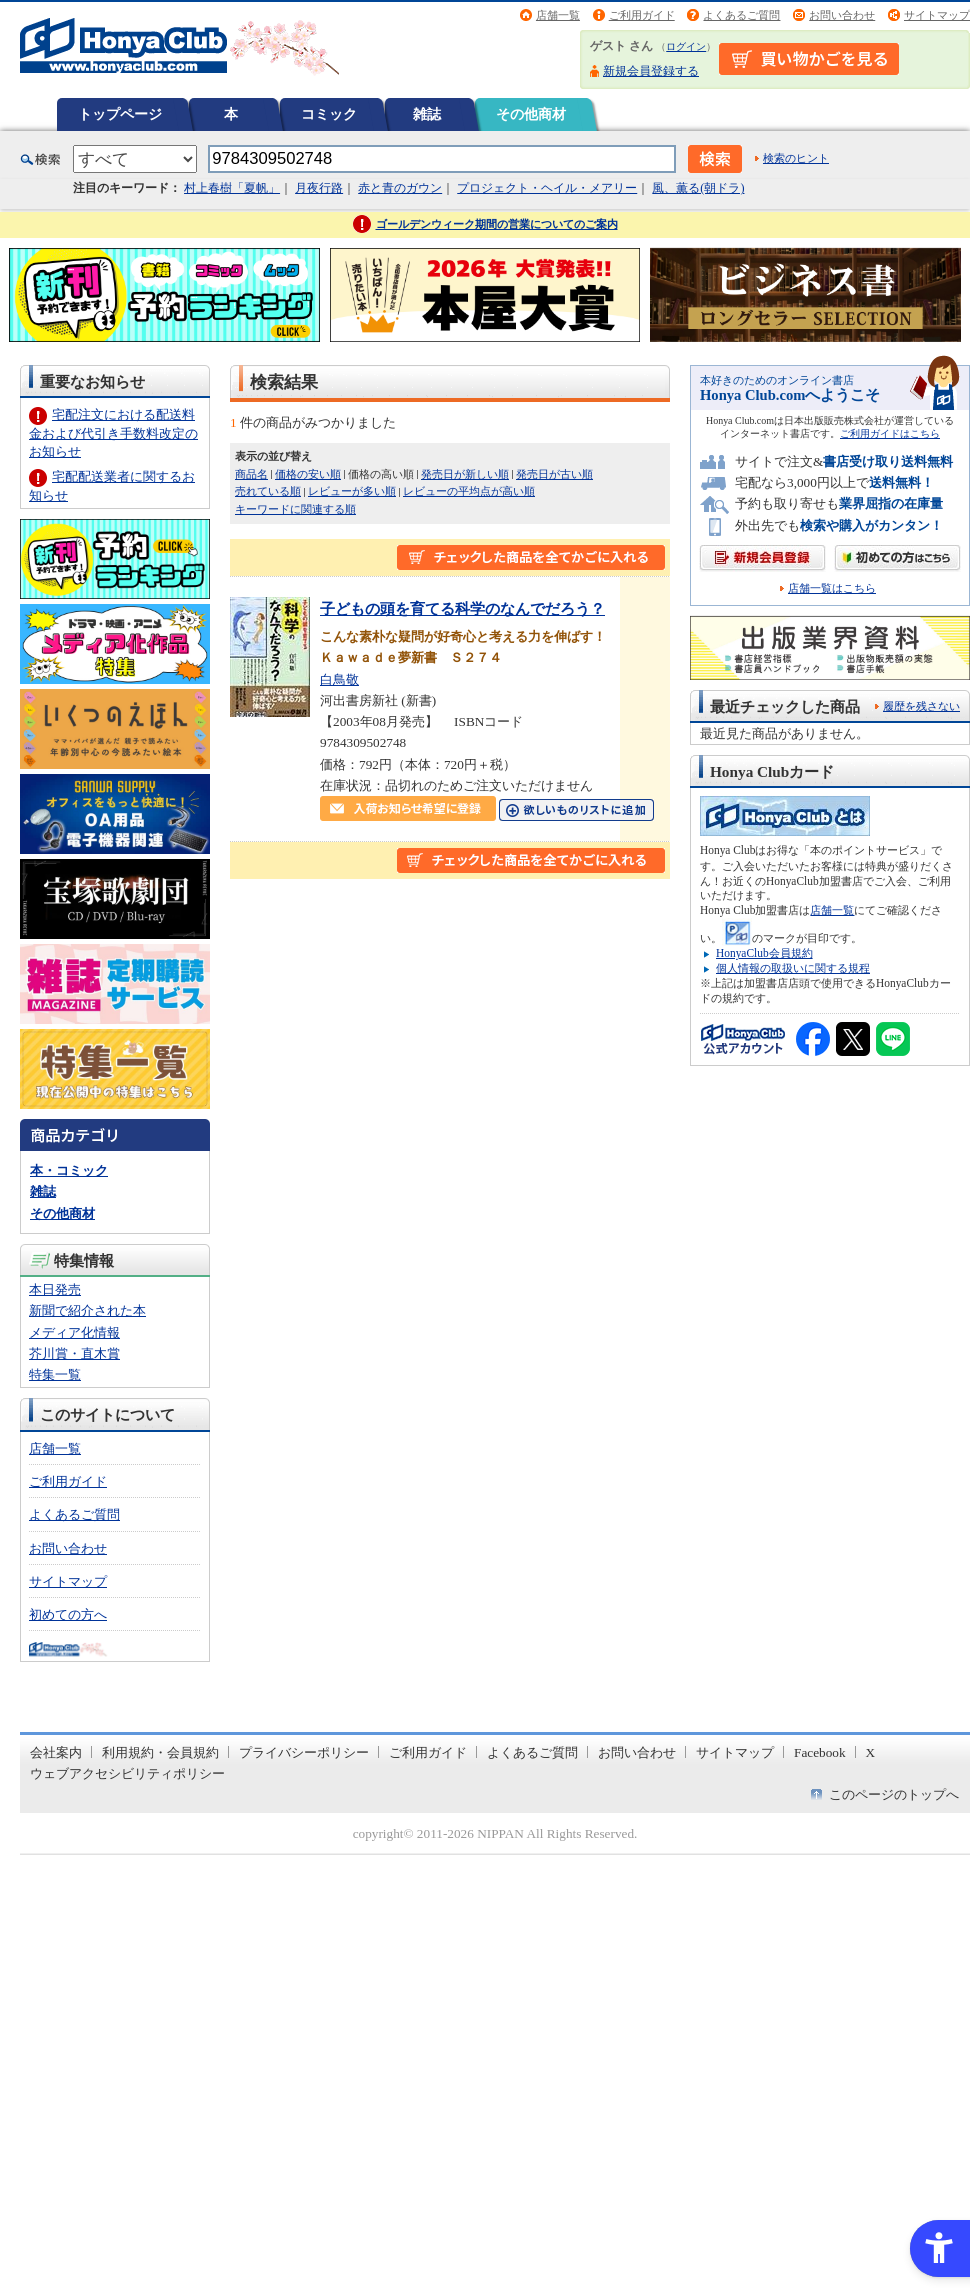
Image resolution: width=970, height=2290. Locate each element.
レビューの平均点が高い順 (469, 491)
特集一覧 (55, 1374)
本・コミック (69, 1170)
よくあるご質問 (741, 15)
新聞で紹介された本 (87, 1310)
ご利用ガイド (642, 15)
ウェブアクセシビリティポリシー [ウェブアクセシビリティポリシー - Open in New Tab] (127, 1773)
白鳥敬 (339, 679)
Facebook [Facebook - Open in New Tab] (820, 1752)
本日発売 (55, 1289)
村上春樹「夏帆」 (232, 188)
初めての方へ (68, 1614)
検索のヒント (796, 158)
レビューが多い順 (352, 491)
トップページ (120, 114)
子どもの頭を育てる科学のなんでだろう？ (462, 608)
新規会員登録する (651, 71)
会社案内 (56, 1752)
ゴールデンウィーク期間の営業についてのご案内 (497, 224)
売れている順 (268, 491)
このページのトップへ (894, 1794)
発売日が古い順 (554, 474)
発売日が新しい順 (465, 474)
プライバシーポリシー (304, 1752)
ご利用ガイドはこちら (890, 433)
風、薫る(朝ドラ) (698, 188)
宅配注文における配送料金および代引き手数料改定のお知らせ (113, 432)
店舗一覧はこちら (832, 588)
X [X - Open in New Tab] (871, 1752)
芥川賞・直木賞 (74, 1353)
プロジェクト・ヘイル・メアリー (547, 188)
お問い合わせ (842, 15)
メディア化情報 (74, 1332)
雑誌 (427, 114)
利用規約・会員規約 (160, 1752)
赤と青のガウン (400, 188)
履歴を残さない (921, 706)
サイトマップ (937, 15)
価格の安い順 (308, 474)
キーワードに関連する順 (295, 509)
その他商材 (531, 114)
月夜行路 (319, 188)
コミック (329, 114)
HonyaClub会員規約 (764, 953)
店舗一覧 (558, 15)
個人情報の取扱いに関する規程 (793, 968)
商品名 (251, 474)
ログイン (686, 46)
